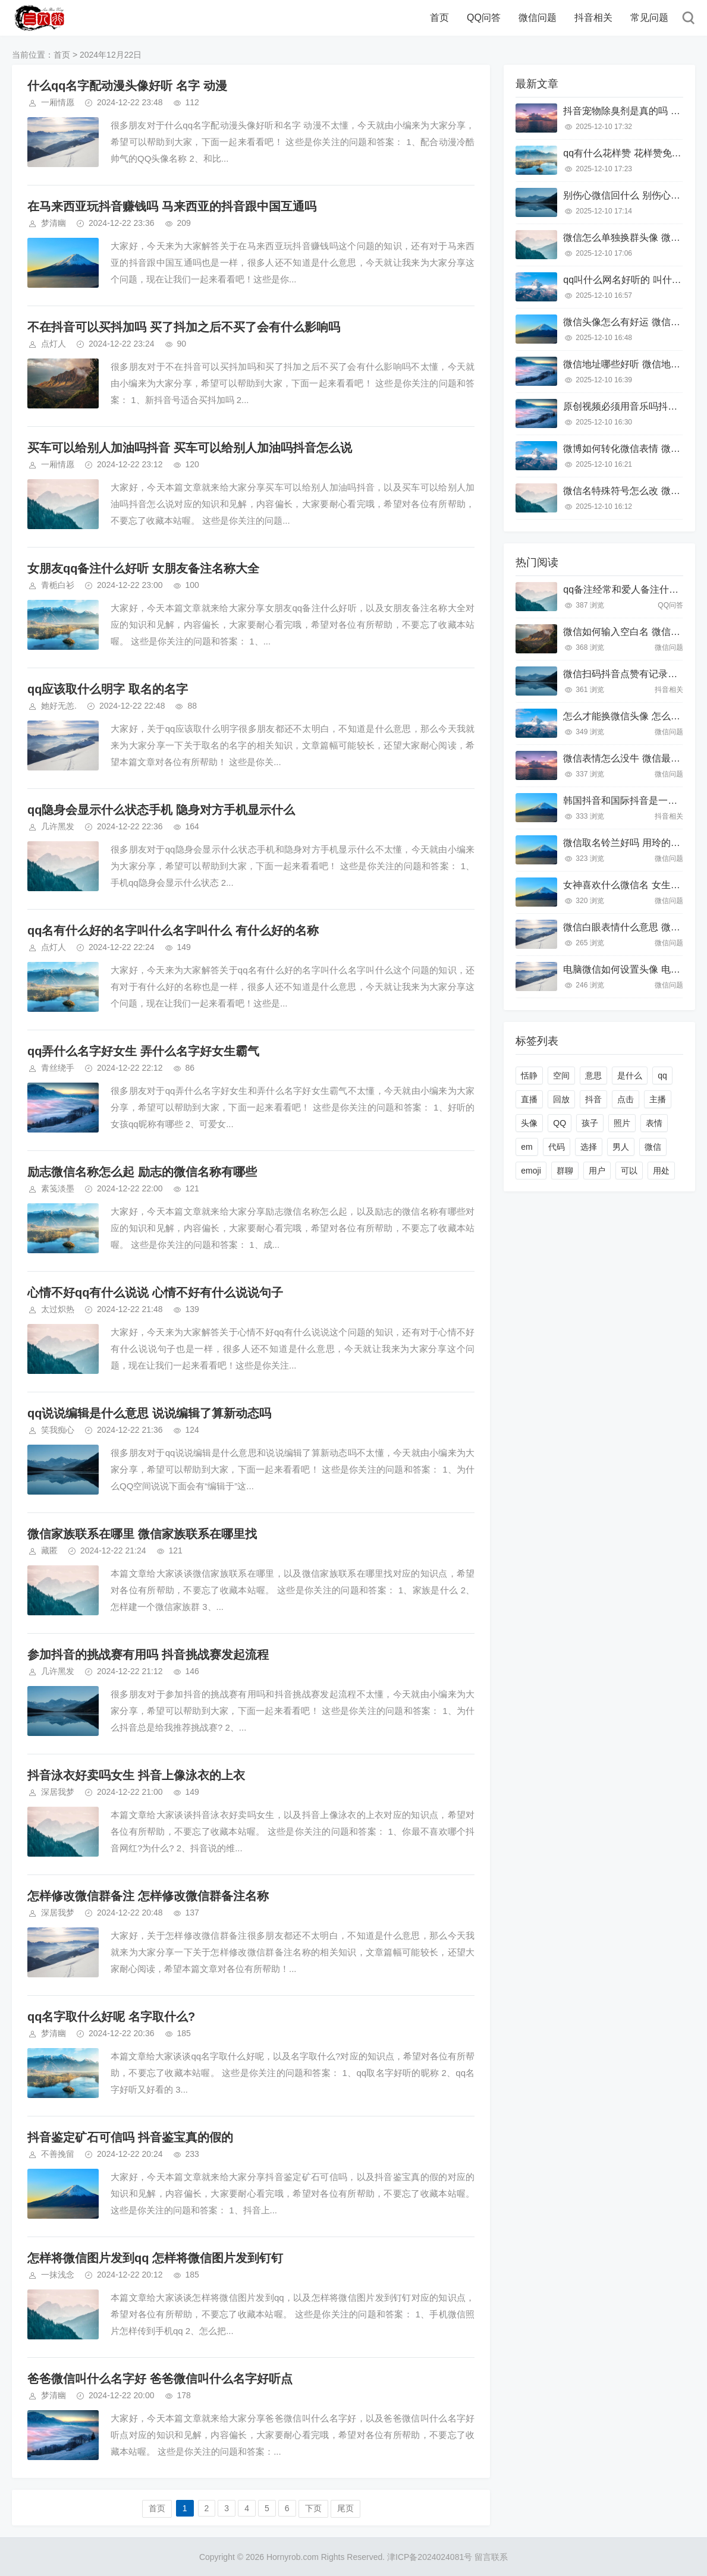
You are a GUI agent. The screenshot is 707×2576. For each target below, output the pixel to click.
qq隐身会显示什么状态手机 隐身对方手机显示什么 (161, 809)
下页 (313, 2508)
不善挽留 (57, 2154)
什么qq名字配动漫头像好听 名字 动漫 (127, 85)
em (526, 1147)
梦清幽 (53, 223)
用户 (597, 1170)
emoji (531, 1170)
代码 (556, 1147)
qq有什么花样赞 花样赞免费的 (626, 153)
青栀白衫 (57, 585)
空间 (561, 1075)
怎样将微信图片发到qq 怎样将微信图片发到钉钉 (155, 2257)
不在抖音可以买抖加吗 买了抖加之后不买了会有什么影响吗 (183, 327)
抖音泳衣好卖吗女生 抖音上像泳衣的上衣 (136, 1775)
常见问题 (649, 17)
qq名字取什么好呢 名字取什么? (111, 2016)
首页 (439, 17)
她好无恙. (59, 705)
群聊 (565, 1170)
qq (662, 1075)
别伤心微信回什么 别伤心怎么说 (631, 195)
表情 (654, 1123)
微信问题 (538, 17)
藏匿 (49, 1550)
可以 (629, 1170)
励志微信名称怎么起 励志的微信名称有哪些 (142, 1171)
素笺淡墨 (57, 1188)
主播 (657, 1099)
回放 (561, 1099)
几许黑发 (57, 826)
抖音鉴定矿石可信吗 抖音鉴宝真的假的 (130, 2137)
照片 (622, 1123)
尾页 (345, 2508)
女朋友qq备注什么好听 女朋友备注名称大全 (143, 568)
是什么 (629, 1075)
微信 (653, 1147)
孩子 (590, 1123)
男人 (620, 1147)
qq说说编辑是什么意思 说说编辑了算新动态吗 (149, 1413)
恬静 (529, 1075)
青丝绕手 (57, 1067)
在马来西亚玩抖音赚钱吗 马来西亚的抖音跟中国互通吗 (171, 206)
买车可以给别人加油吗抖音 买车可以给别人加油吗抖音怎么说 (189, 447)
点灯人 (53, 343)
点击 (625, 1099)
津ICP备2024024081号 (429, 2557)
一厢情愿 (57, 102)
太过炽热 (57, 1309)
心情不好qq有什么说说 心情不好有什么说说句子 (155, 1292)
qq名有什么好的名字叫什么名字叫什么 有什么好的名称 (173, 930)
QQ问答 (484, 17)
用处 (661, 1170)
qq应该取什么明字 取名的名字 (107, 689)
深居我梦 (57, 1792)
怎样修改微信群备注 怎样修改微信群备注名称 (148, 1895)
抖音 (593, 1099)
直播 (529, 1099)
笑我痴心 (57, 1430)
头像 (529, 1123)
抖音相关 (593, 17)
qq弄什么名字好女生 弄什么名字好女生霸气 (143, 1051)
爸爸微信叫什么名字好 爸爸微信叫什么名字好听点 (160, 2378)
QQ (559, 1123)
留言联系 (491, 2557)
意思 (593, 1075)
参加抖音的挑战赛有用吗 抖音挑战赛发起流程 (148, 1654)
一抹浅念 (57, 2274)
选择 (588, 1147)
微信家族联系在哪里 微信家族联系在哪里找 (142, 1533)
